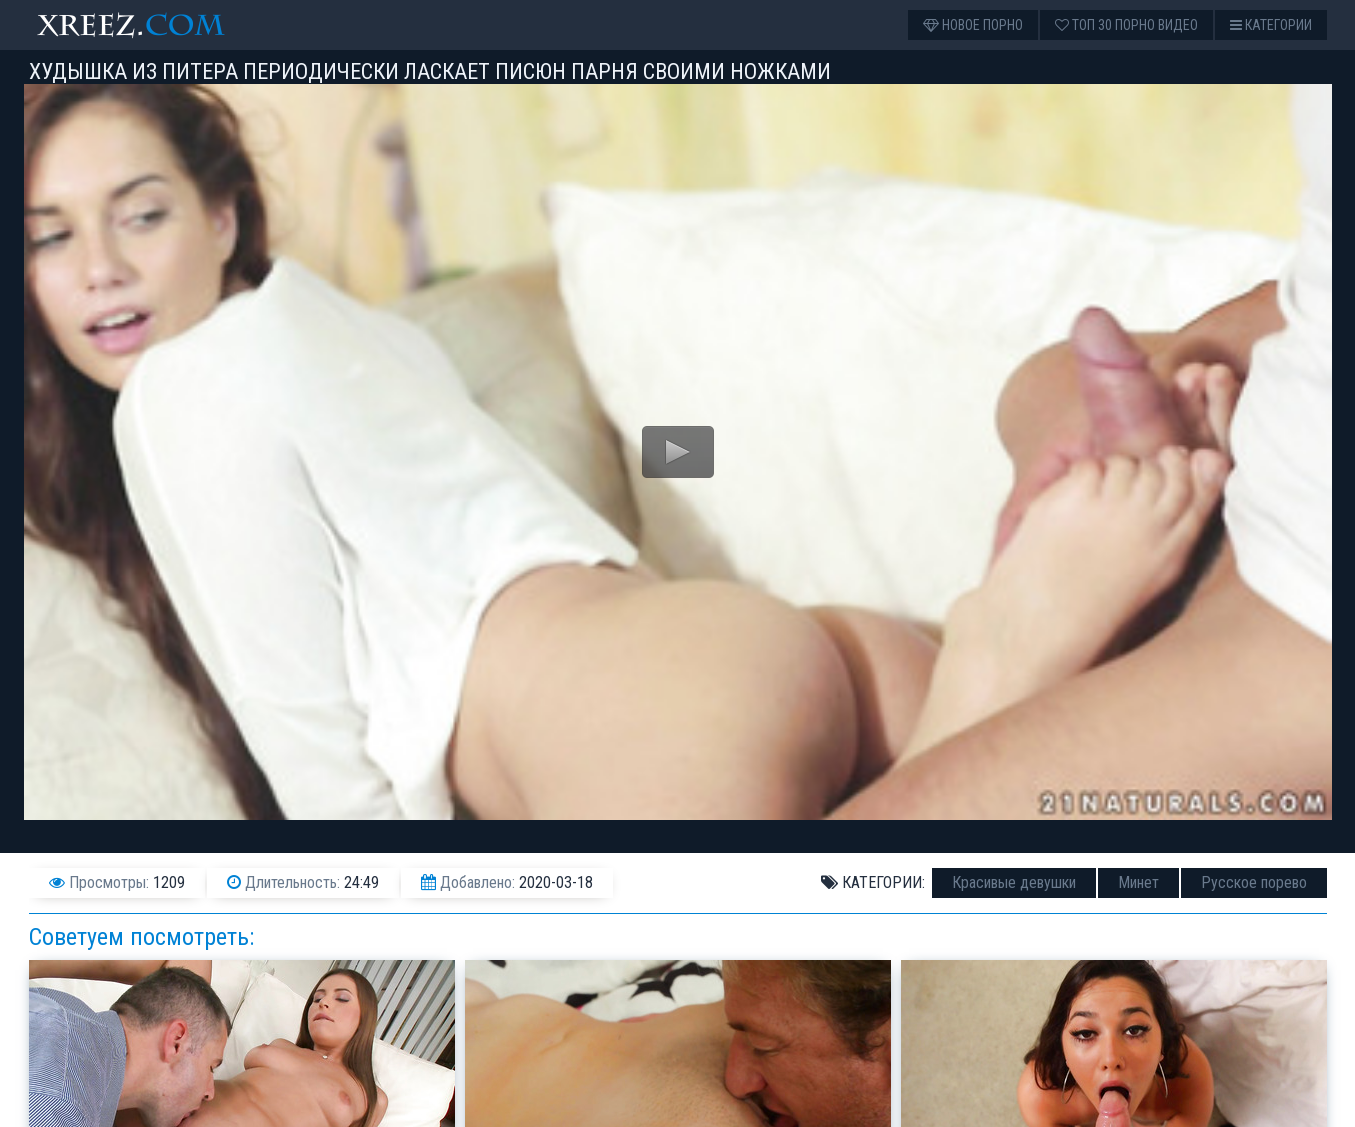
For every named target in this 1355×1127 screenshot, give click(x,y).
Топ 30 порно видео (1126, 25)
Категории (1271, 25)
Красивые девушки (1014, 882)
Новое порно (973, 25)
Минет (1138, 882)
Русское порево (1254, 882)
